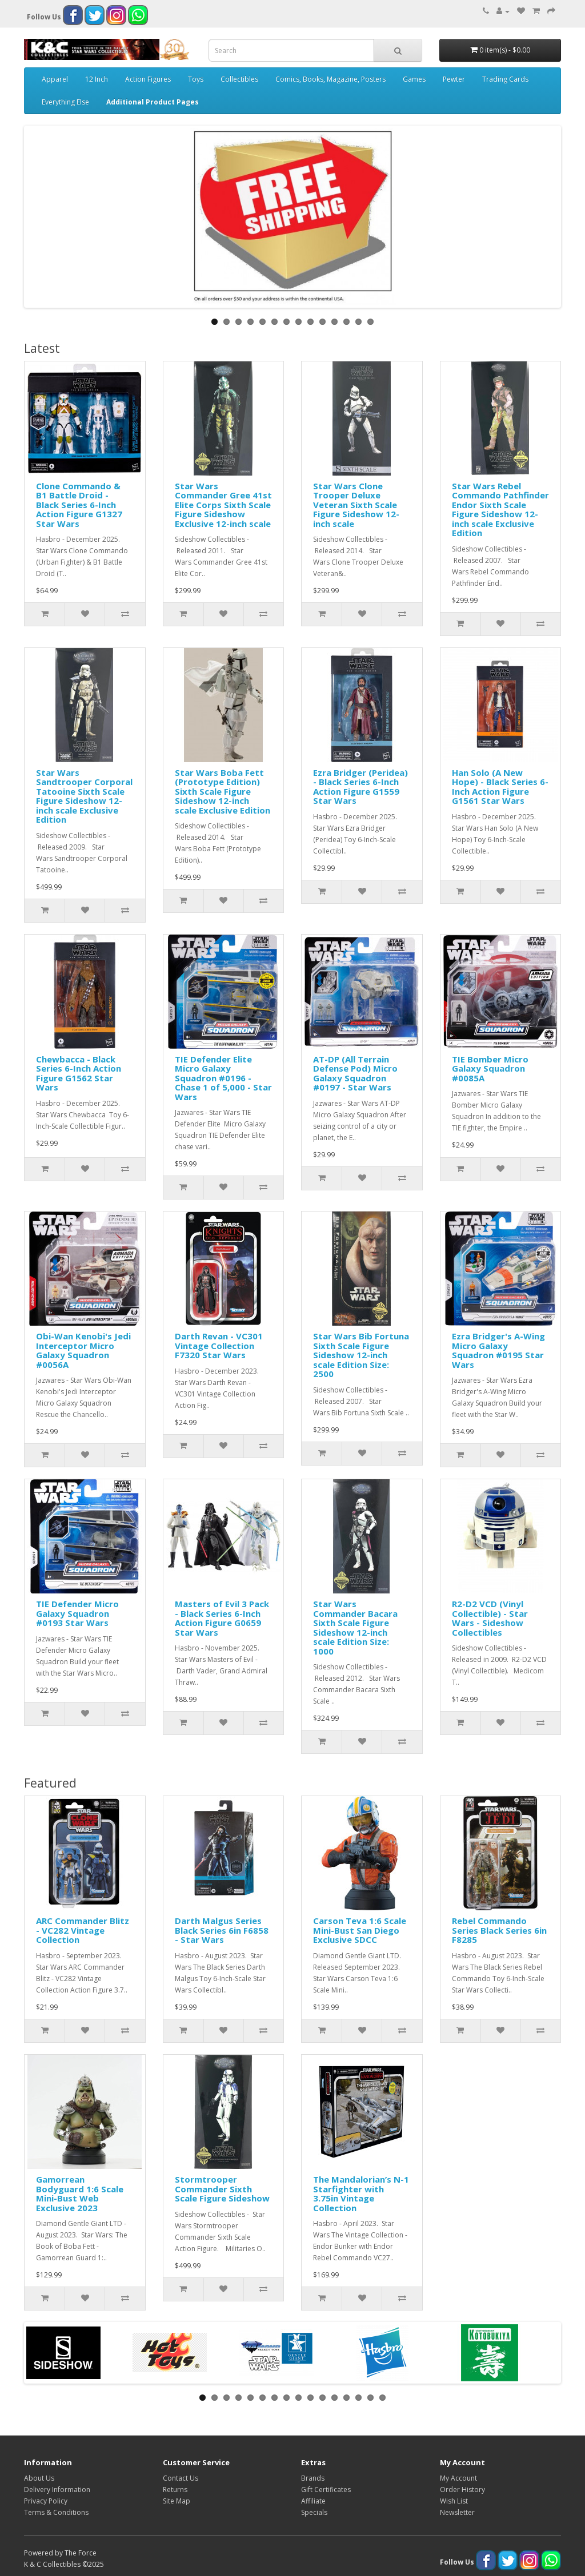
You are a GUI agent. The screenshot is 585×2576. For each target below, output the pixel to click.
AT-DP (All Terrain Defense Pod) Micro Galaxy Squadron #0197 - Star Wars (355, 1073)
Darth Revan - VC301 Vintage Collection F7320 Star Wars (219, 1345)
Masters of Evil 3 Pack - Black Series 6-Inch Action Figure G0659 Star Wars (222, 1618)
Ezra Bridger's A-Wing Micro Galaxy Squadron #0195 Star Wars (498, 1350)
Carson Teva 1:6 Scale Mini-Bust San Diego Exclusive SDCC (359, 1930)
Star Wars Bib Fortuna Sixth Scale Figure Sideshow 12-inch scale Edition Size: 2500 (361, 1354)
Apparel (55, 79)
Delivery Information (57, 2489)
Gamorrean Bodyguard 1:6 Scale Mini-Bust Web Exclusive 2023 (79, 2193)
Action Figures (148, 79)
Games (414, 79)
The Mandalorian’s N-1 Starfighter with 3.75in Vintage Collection (361, 2193)
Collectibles (239, 79)
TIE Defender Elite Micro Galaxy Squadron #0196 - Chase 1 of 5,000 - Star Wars (223, 1077)
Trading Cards (505, 79)
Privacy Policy (45, 2501)
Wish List (454, 2501)
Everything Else (65, 102)
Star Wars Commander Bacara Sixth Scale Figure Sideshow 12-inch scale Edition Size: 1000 (355, 1627)
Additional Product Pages (152, 102)
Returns (175, 2489)
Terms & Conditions (56, 2512)
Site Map (176, 2501)
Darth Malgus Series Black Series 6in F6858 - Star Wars (222, 1930)
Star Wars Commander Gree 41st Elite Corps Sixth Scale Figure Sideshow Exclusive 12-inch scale (223, 504)
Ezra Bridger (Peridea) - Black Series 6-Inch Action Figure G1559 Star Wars (360, 787)
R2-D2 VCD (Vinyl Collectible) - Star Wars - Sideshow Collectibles (490, 1618)
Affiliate (313, 2501)
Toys (195, 79)
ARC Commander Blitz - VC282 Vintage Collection (82, 1930)
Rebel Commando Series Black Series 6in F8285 (499, 1930)
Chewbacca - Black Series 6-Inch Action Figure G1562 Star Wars (78, 1073)
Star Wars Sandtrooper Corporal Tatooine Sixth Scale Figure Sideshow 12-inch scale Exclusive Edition (84, 796)
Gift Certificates (326, 2489)
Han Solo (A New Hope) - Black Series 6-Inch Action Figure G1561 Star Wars (500, 787)
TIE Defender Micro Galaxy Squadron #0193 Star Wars (77, 1613)
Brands (312, 2478)
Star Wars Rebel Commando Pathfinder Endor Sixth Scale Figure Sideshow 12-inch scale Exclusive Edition (500, 509)
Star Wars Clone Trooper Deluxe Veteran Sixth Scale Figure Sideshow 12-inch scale (356, 504)
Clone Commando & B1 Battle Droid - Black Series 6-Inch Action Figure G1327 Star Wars (79, 504)
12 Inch (96, 79)
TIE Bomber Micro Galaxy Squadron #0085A (490, 1068)
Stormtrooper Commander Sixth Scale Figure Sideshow (222, 2189)
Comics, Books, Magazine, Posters (330, 79)
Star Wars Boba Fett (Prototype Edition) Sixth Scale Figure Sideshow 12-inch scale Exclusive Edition (222, 791)
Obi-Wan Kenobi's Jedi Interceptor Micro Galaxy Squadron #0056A (83, 1350)
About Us (39, 2478)
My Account (458, 2478)
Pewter (454, 79)
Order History (462, 2489)
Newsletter (457, 2512)
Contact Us (180, 2478)
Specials (314, 2512)
